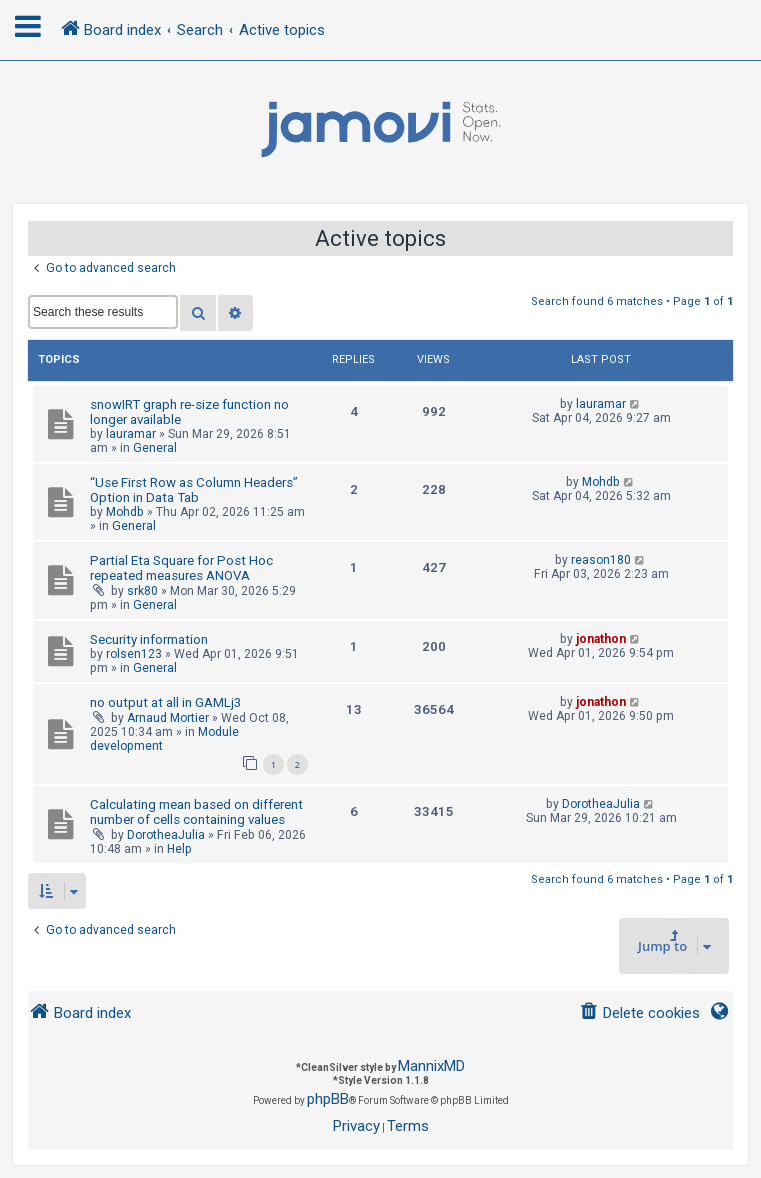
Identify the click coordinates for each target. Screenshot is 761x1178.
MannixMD (431, 1066)
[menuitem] (639, 1013)
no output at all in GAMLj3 (165, 702)
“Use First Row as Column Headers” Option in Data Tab (194, 490)
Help (179, 849)
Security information (149, 639)
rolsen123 (134, 654)
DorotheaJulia (166, 835)
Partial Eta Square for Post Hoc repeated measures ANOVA (181, 568)
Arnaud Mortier (168, 718)
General (155, 448)
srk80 (142, 591)
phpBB (328, 1099)
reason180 (601, 560)
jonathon (601, 639)
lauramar (131, 434)
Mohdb (125, 512)
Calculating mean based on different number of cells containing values (196, 812)
